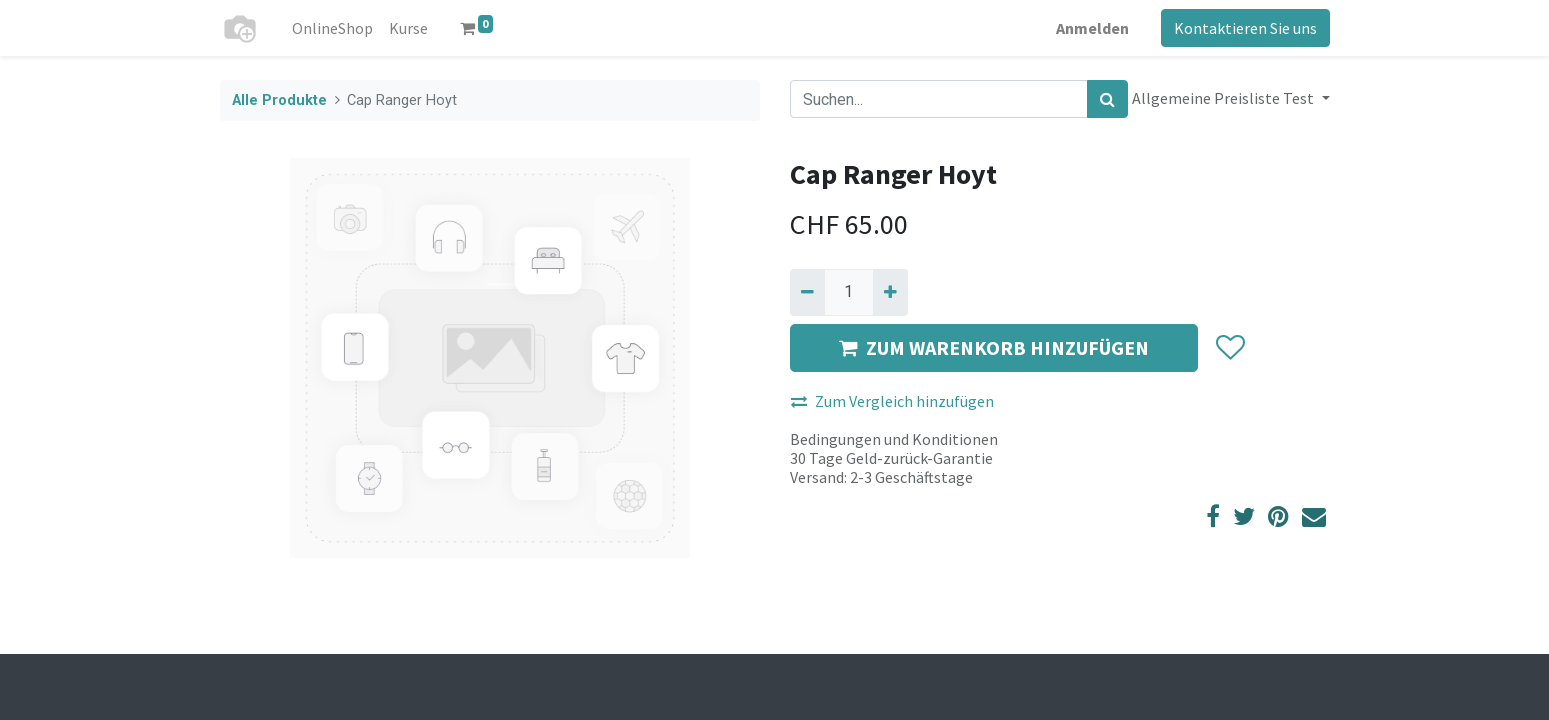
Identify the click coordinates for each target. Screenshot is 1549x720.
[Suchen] (1107, 99)
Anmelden (1092, 28)
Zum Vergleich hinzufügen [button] (892, 401)
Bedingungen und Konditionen (894, 439)
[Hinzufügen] (890, 292)
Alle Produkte (279, 100)
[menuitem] (332, 28)
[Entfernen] (807, 292)
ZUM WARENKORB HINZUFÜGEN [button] (994, 347)
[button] (1229, 348)
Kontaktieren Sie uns (1245, 28)
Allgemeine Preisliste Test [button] (1224, 98)
